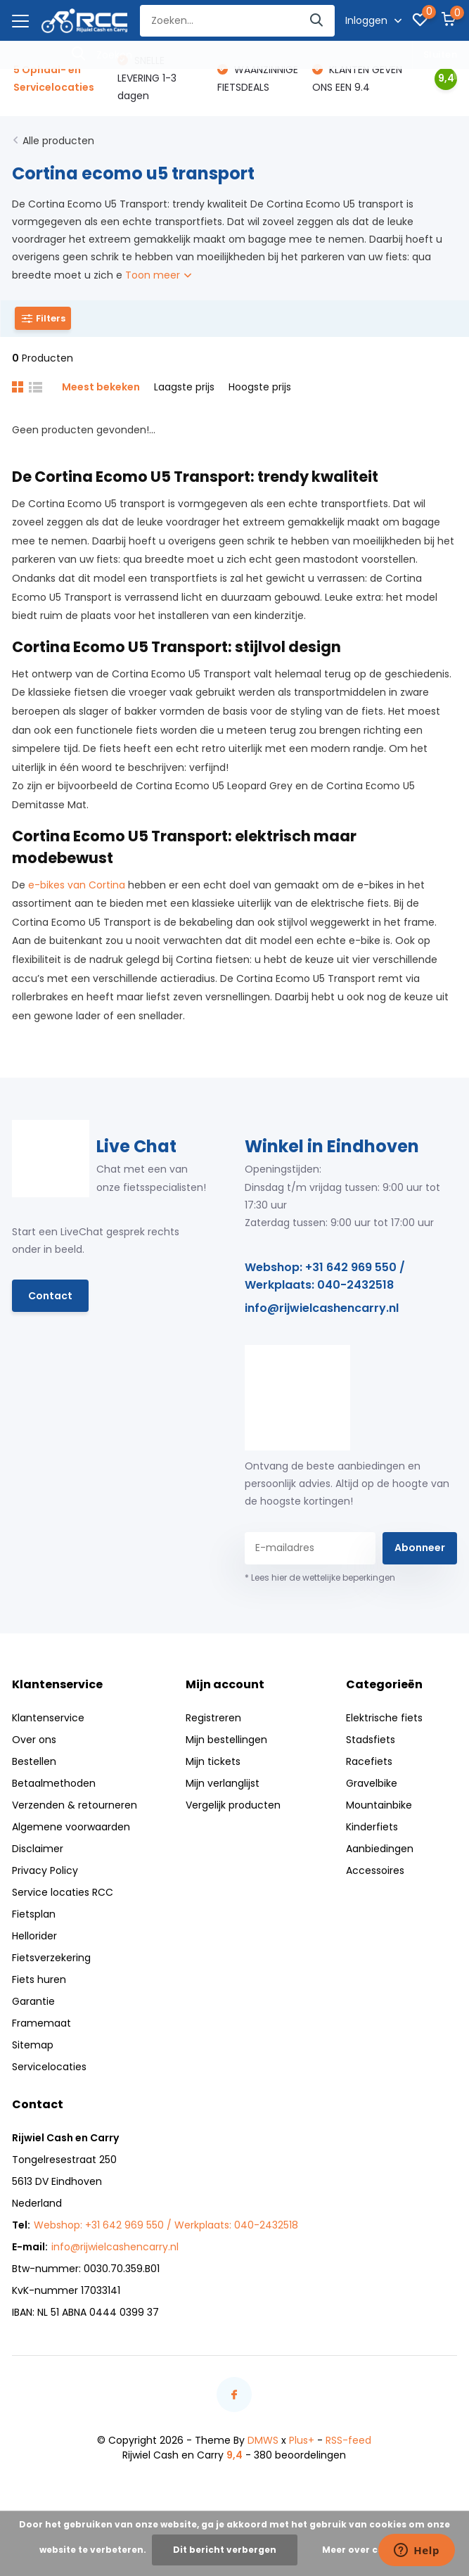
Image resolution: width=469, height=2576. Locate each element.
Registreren (213, 1718)
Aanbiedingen (379, 1849)
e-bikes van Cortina (76, 885)
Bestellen (34, 1761)
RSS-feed (348, 2440)
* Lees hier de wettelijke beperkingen (320, 1577)
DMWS (263, 2440)
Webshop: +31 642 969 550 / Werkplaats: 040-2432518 (325, 1276)
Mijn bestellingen (226, 1740)
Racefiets (369, 1761)
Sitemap (32, 2045)
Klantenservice (48, 1718)
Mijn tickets (213, 1761)
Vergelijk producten (233, 1805)
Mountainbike (379, 1805)
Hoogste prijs (260, 387)
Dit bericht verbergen (224, 2550)
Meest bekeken (101, 387)
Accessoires (375, 1870)
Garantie (33, 2001)
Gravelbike (371, 1783)
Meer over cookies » (369, 2550)
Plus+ (301, 2440)
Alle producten (58, 141)
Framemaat (41, 2023)
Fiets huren (39, 1979)
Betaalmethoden (54, 1783)
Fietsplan (34, 1914)
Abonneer (419, 1548)
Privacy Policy (45, 1870)
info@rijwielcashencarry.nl (322, 1308)
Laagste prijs (184, 387)
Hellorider (34, 1936)
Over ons (34, 1740)
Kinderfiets (372, 1827)
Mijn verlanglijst (222, 1783)
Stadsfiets (370, 1740)
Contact (50, 1296)
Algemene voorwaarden (71, 1827)
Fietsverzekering (51, 1958)
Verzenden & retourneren (74, 1805)
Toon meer (158, 275)
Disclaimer (37, 1849)
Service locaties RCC (62, 1892)
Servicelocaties (49, 2067)
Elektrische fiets (384, 1718)
